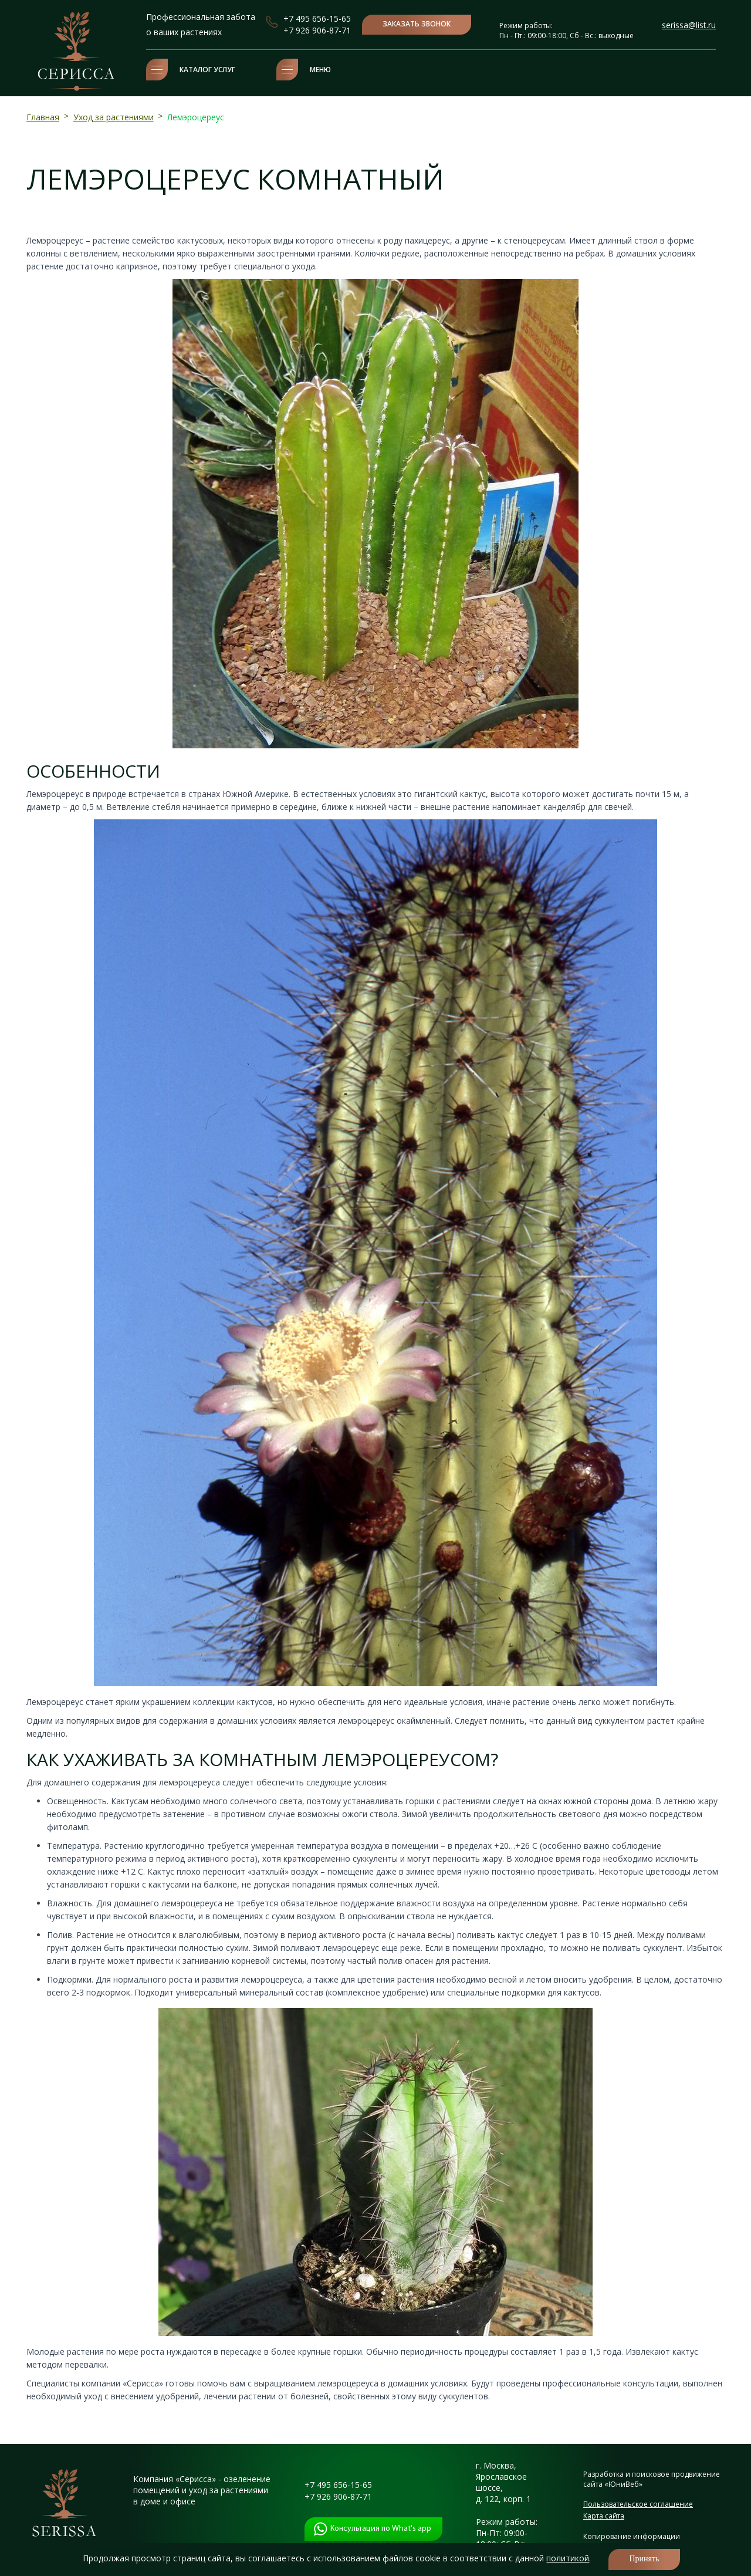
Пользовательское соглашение (638, 2504)
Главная (42, 117)
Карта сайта (603, 2516)
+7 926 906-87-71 (317, 30)
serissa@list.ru (689, 25)
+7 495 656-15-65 (317, 18)
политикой (567, 2558)
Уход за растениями (113, 117)
